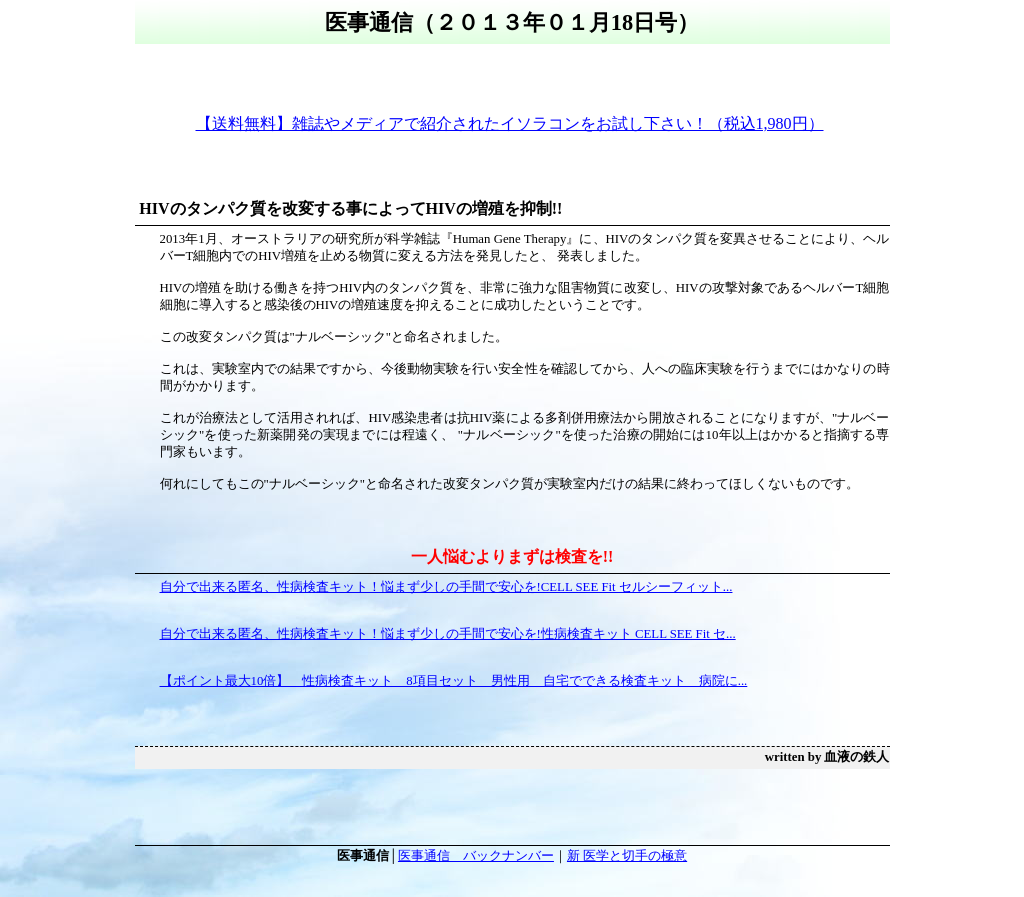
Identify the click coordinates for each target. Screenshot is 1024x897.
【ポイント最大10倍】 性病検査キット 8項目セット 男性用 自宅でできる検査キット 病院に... (454, 681)
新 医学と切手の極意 (627, 856)
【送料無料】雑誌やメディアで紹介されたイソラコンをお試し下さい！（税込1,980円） (510, 123)
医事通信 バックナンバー (476, 856)
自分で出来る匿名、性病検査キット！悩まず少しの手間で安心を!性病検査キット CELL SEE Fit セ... (448, 634)
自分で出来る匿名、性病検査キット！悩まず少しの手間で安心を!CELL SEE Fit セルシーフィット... (446, 587)
